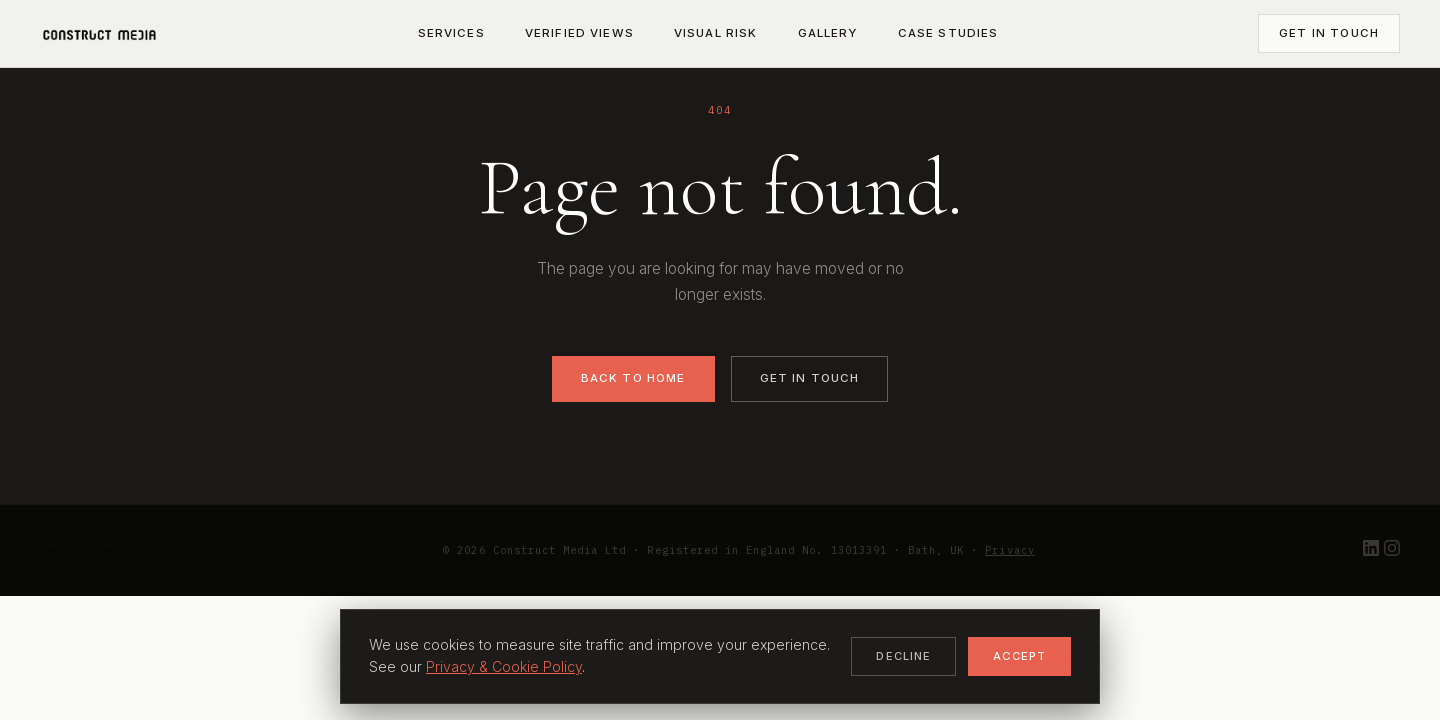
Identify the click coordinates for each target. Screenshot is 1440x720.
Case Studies (948, 33)
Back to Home (633, 378)
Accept (1019, 656)
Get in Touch (1329, 33)
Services (451, 33)
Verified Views (579, 33)
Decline (903, 656)
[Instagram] (1392, 550)
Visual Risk (716, 33)
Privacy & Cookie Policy (504, 666)
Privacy (1009, 550)
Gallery (828, 33)
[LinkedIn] (1373, 550)
